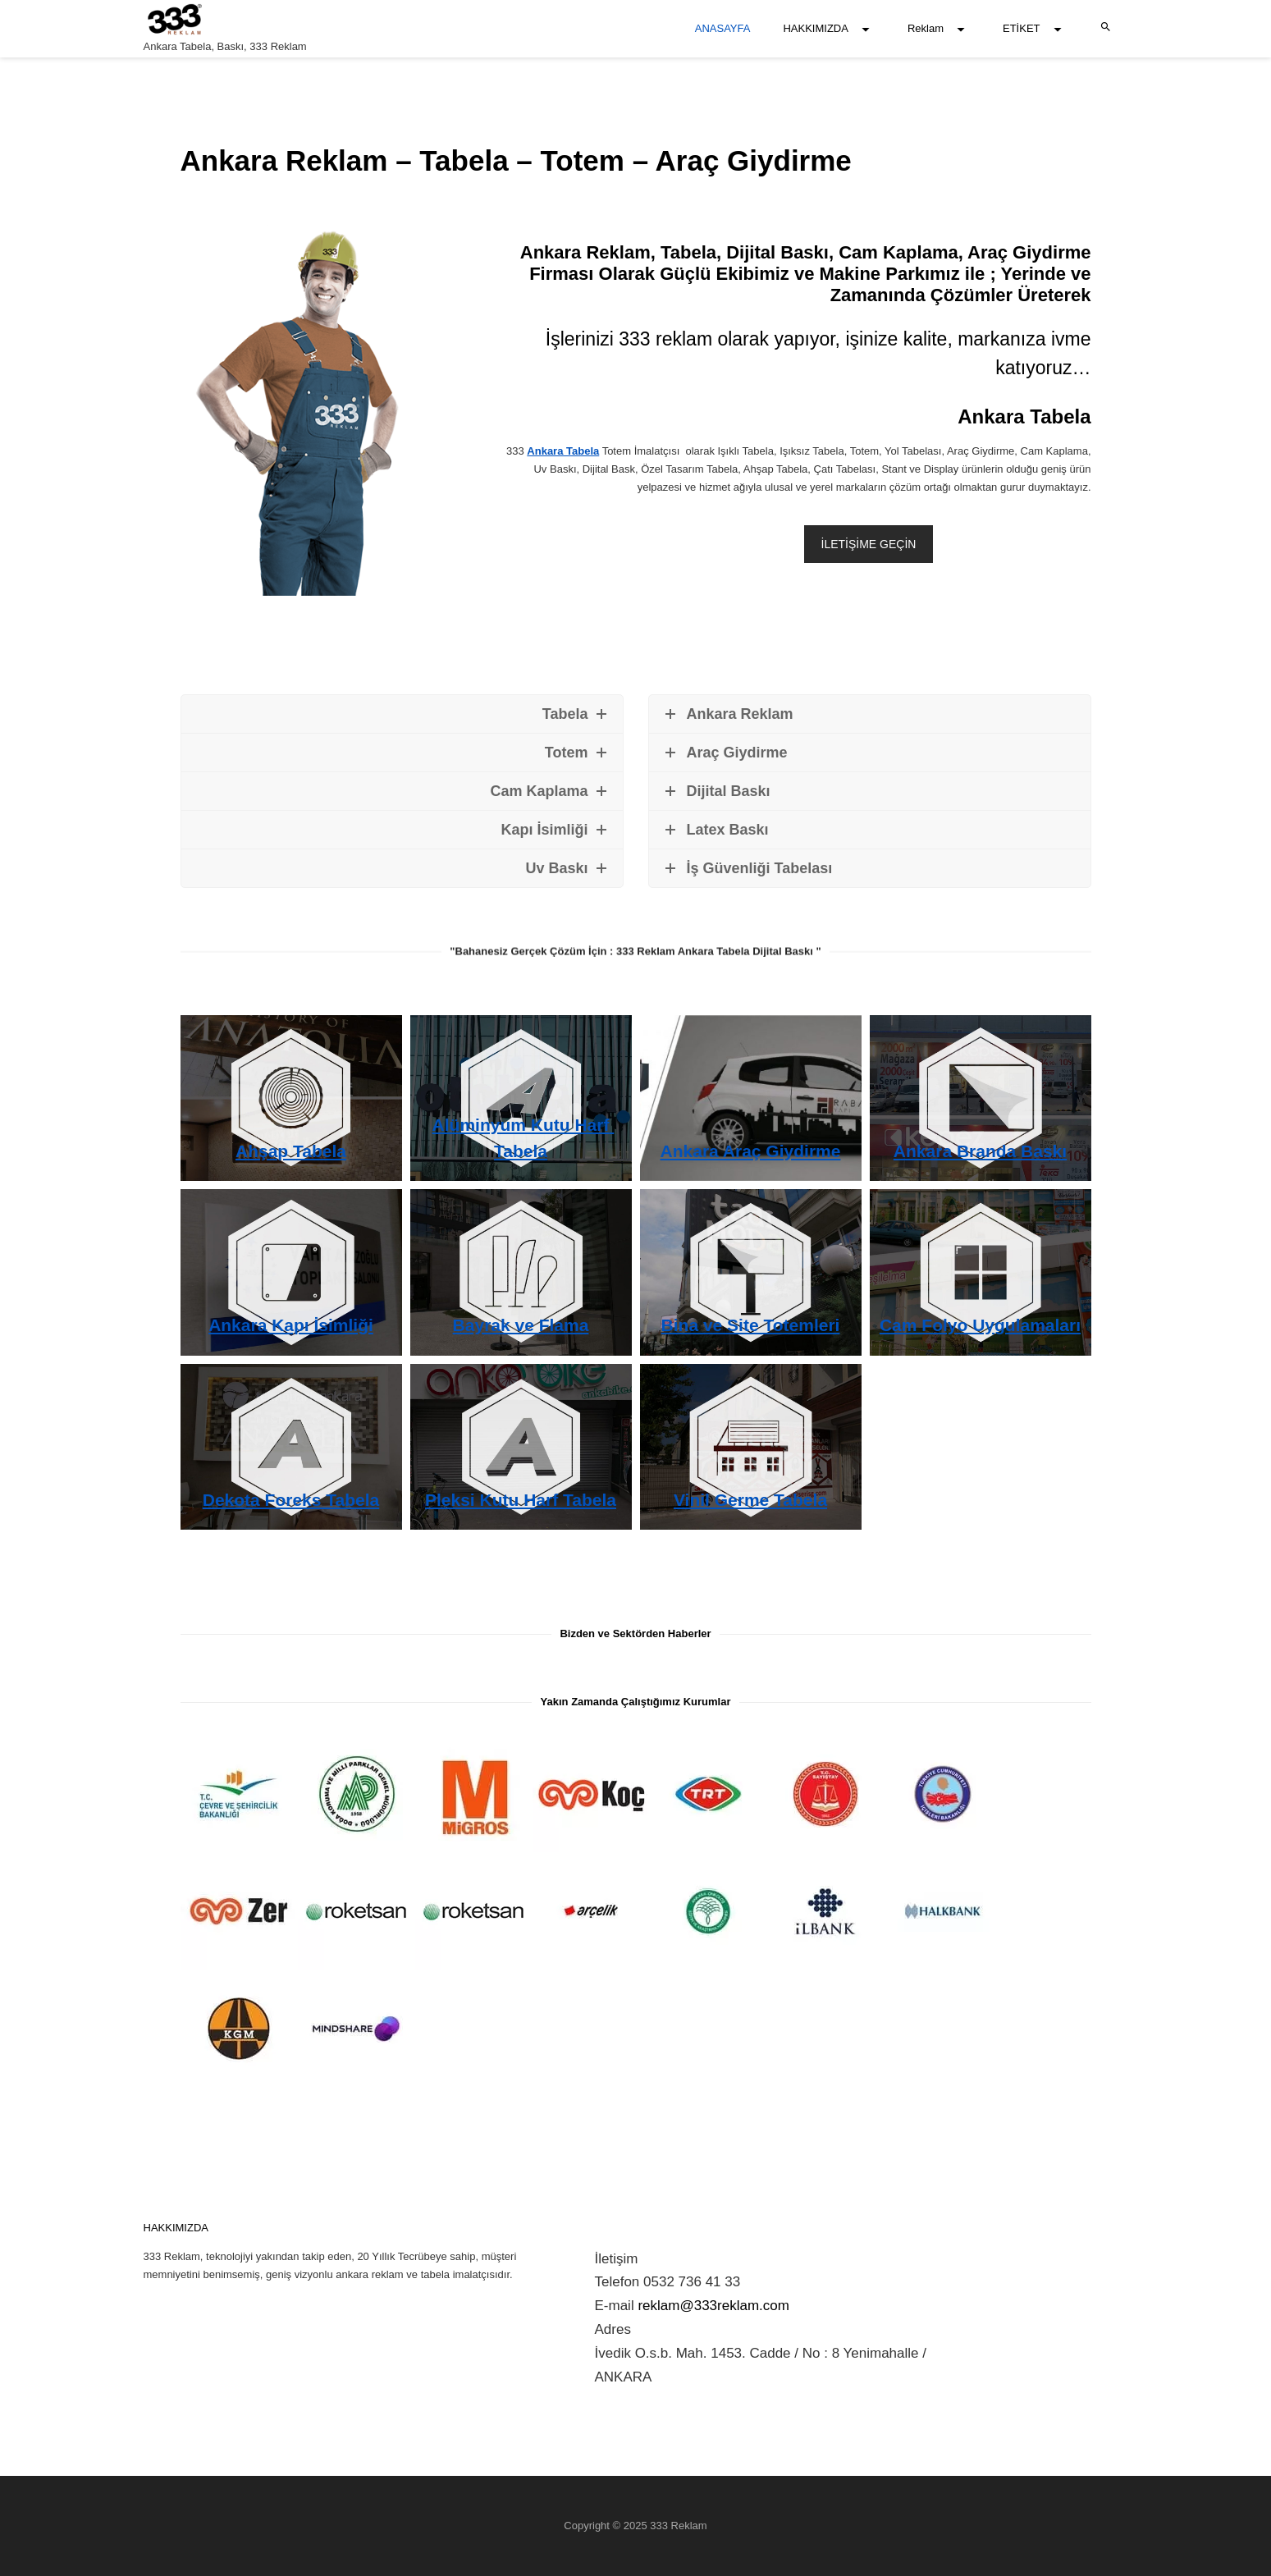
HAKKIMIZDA (815, 28)
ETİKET (1021, 28)
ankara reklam (369, 2274)
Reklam (926, 28)
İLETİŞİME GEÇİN (869, 544)
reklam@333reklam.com (713, 2305)
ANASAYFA (723, 28)
